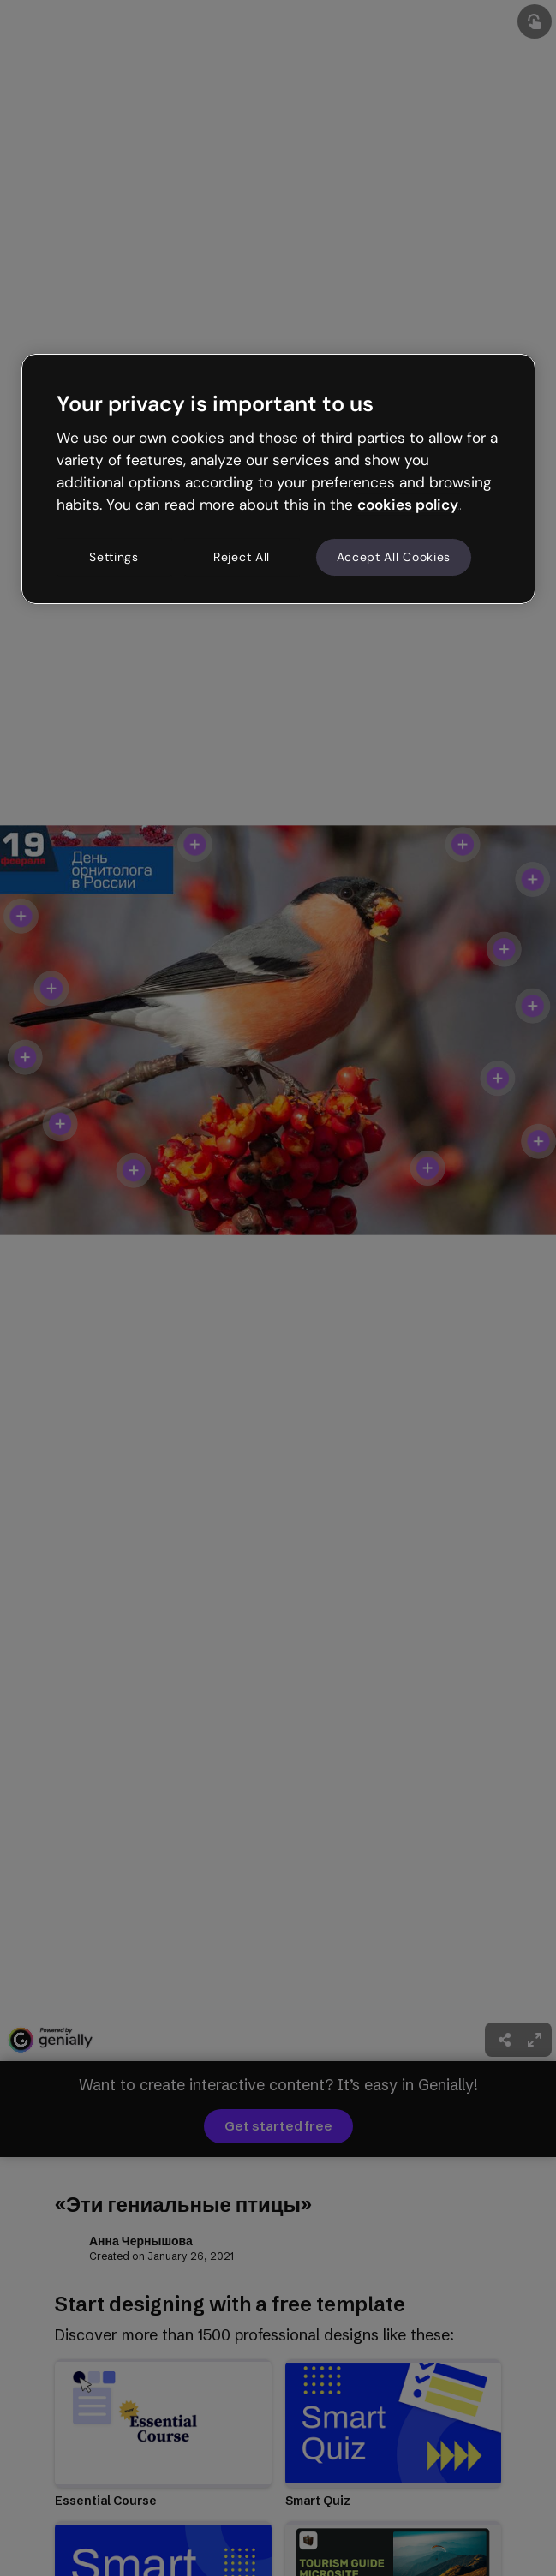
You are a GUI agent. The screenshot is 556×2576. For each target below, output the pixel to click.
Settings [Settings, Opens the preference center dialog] (114, 557)
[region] (278, 479)
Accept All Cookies (394, 557)
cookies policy (407, 504)
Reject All (241, 557)
